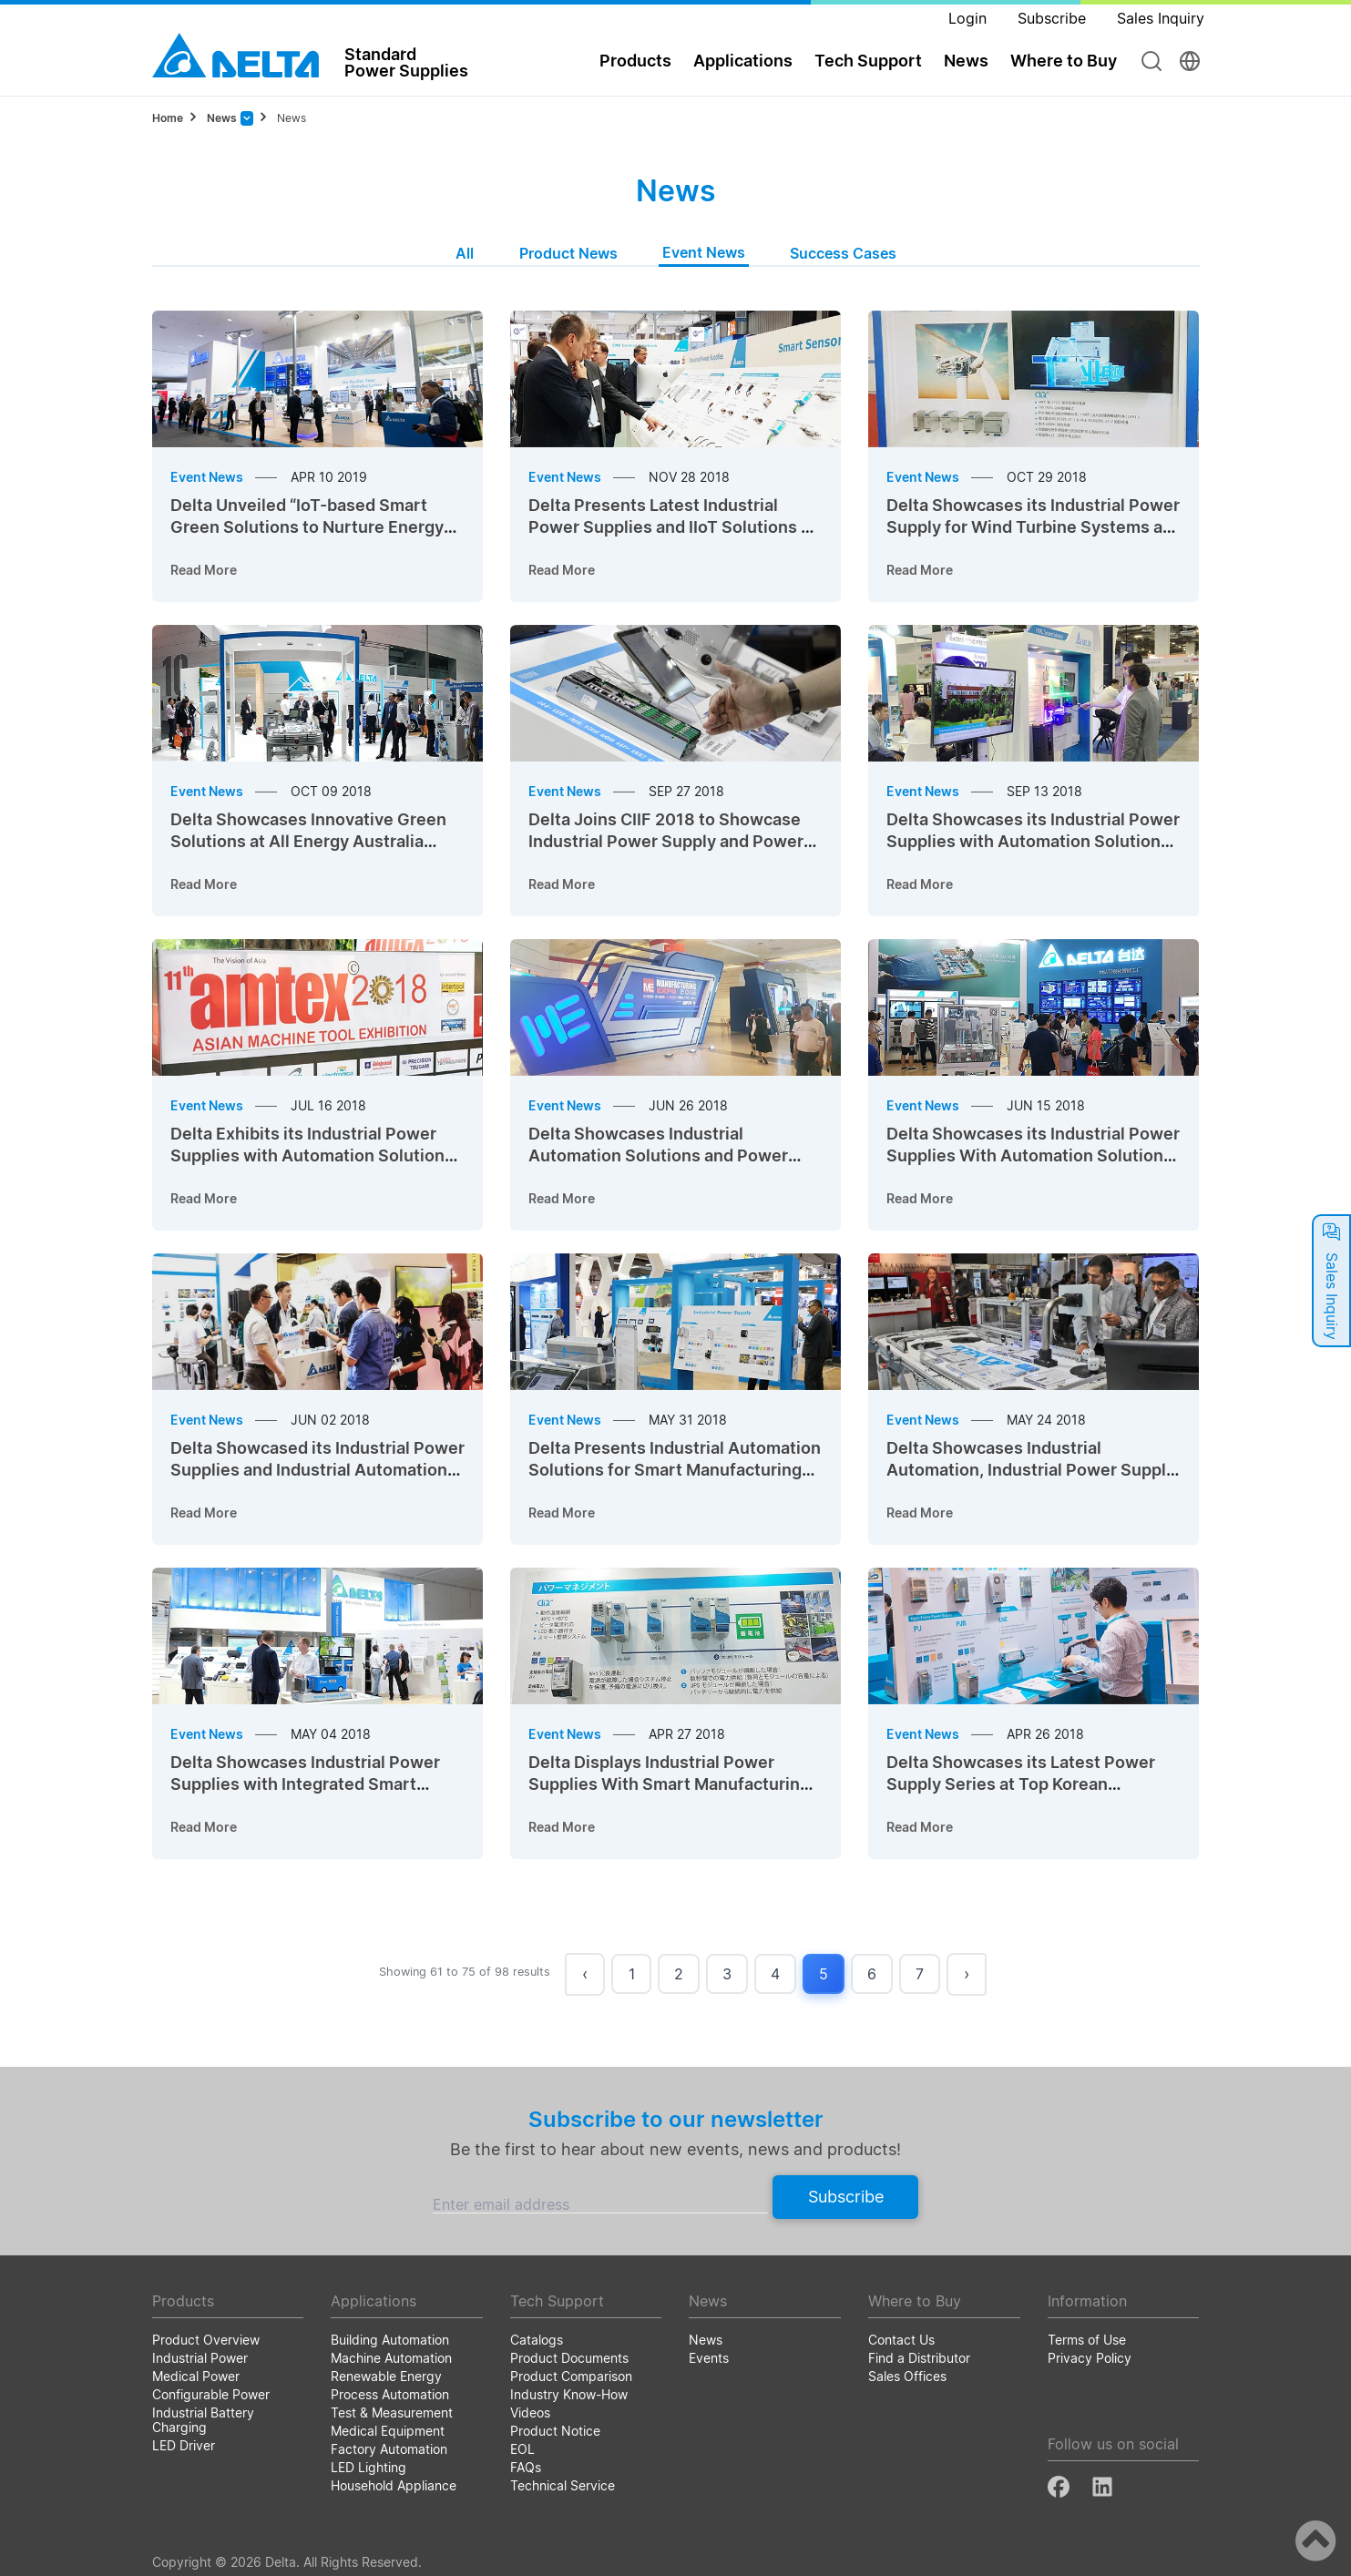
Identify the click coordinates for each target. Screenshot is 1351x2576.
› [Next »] (966, 1973)
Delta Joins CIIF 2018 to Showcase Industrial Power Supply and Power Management (665, 841)
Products (635, 60)
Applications (743, 60)
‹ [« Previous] (585, 1973)
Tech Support (868, 60)
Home (167, 118)
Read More (203, 570)
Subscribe (846, 2196)
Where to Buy (1063, 60)
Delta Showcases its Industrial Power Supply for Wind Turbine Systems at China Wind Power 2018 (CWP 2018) (1033, 527)
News (966, 60)
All (464, 253)
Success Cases (843, 253)
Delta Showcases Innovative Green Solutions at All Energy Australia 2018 (308, 841)
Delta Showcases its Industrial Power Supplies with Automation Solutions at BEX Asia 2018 (1033, 841)
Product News (568, 253)
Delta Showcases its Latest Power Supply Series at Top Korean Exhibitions (1020, 1784)
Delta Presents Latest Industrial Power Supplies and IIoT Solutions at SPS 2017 (672, 527)
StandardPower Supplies (406, 62)
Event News (703, 252)
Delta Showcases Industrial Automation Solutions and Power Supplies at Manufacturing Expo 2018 (675, 1155)
